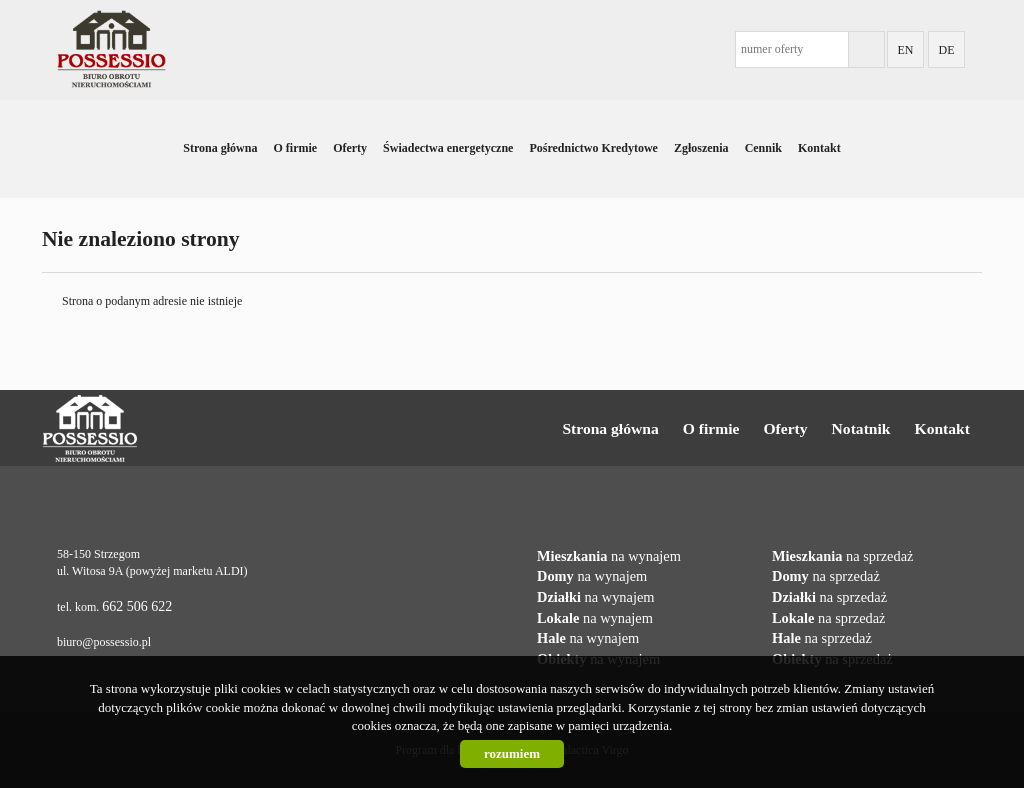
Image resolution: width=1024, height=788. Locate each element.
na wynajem (609, 556)
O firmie (295, 148)
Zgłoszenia (701, 148)
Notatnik (861, 428)
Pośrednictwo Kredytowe (593, 148)
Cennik (763, 148)
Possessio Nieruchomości (153, 429)
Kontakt (819, 148)
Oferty (350, 148)
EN (906, 50)
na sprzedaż (842, 556)
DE (947, 50)
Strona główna (220, 148)
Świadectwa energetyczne (448, 148)
